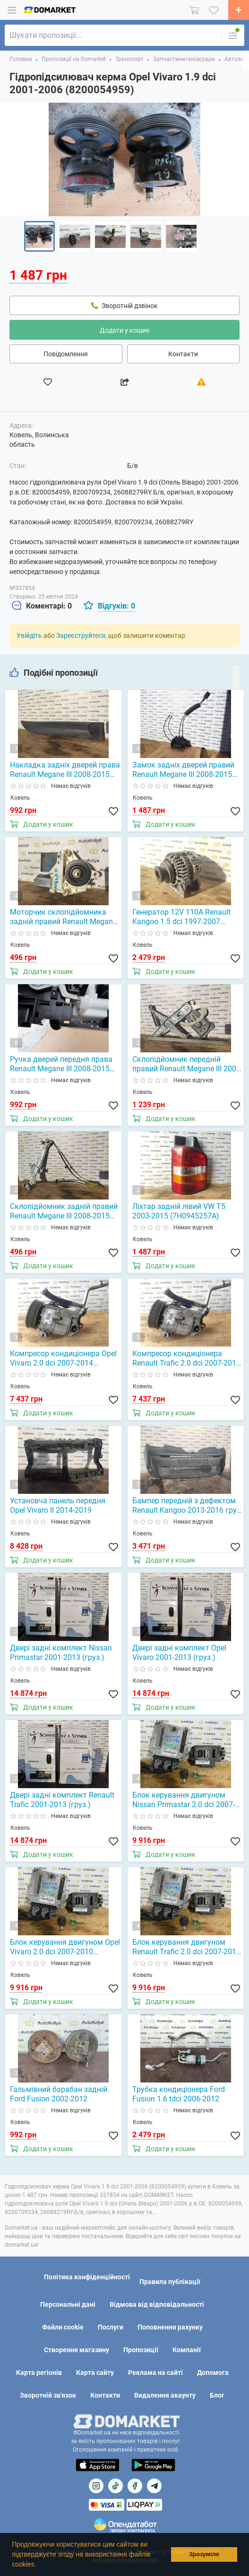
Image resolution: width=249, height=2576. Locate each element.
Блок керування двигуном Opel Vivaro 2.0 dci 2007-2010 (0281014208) (65, 1947)
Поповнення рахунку (170, 2327)
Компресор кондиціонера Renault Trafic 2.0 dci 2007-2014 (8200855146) (186, 1358)
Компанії (186, 2350)
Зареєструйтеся (80, 635)
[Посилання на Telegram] (154, 2486)
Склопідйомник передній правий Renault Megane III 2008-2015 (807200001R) (187, 1064)
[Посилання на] (96, 2486)
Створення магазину (76, 2350)
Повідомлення (65, 354)
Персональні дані (67, 2304)
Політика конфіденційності (87, 2277)
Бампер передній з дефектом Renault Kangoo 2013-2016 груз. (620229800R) (187, 1505)
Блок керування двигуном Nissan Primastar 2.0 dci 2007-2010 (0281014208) (183, 1800)
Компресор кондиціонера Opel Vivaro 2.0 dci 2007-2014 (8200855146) (63, 1358)
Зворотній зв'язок (48, 2395)
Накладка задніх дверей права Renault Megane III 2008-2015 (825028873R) (65, 769)
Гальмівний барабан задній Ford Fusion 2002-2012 (58, 2094)
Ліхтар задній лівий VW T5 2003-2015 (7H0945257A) (178, 1211)
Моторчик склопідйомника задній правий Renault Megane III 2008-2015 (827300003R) (63, 917)
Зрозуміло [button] (204, 2554)
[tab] (42, 606)
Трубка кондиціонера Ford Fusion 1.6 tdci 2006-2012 (178, 2094)
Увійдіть (29, 635)
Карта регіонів (39, 2372)
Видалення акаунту (165, 2395)
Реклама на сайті (155, 2372)
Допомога (213, 2372)
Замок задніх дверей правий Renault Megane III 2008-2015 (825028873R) (183, 769)
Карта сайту (95, 2372)
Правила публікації (169, 2281)
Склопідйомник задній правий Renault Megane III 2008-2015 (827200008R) (64, 1211)
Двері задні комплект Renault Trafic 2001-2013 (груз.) (62, 1800)
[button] (39, 2565)
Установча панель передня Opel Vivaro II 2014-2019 (57, 1505)
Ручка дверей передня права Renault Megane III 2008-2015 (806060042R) (61, 1064)
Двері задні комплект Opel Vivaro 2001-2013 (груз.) (179, 1652)
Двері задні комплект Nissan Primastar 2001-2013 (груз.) (61, 1652)
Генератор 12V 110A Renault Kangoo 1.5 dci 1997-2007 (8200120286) (181, 917)
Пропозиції (140, 2350)
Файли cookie (63, 2327)
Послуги (110, 2327)
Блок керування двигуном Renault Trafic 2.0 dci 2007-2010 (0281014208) (186, 1947)
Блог (217, 2395)
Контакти (183, 354)
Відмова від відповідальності (157, 2304)
